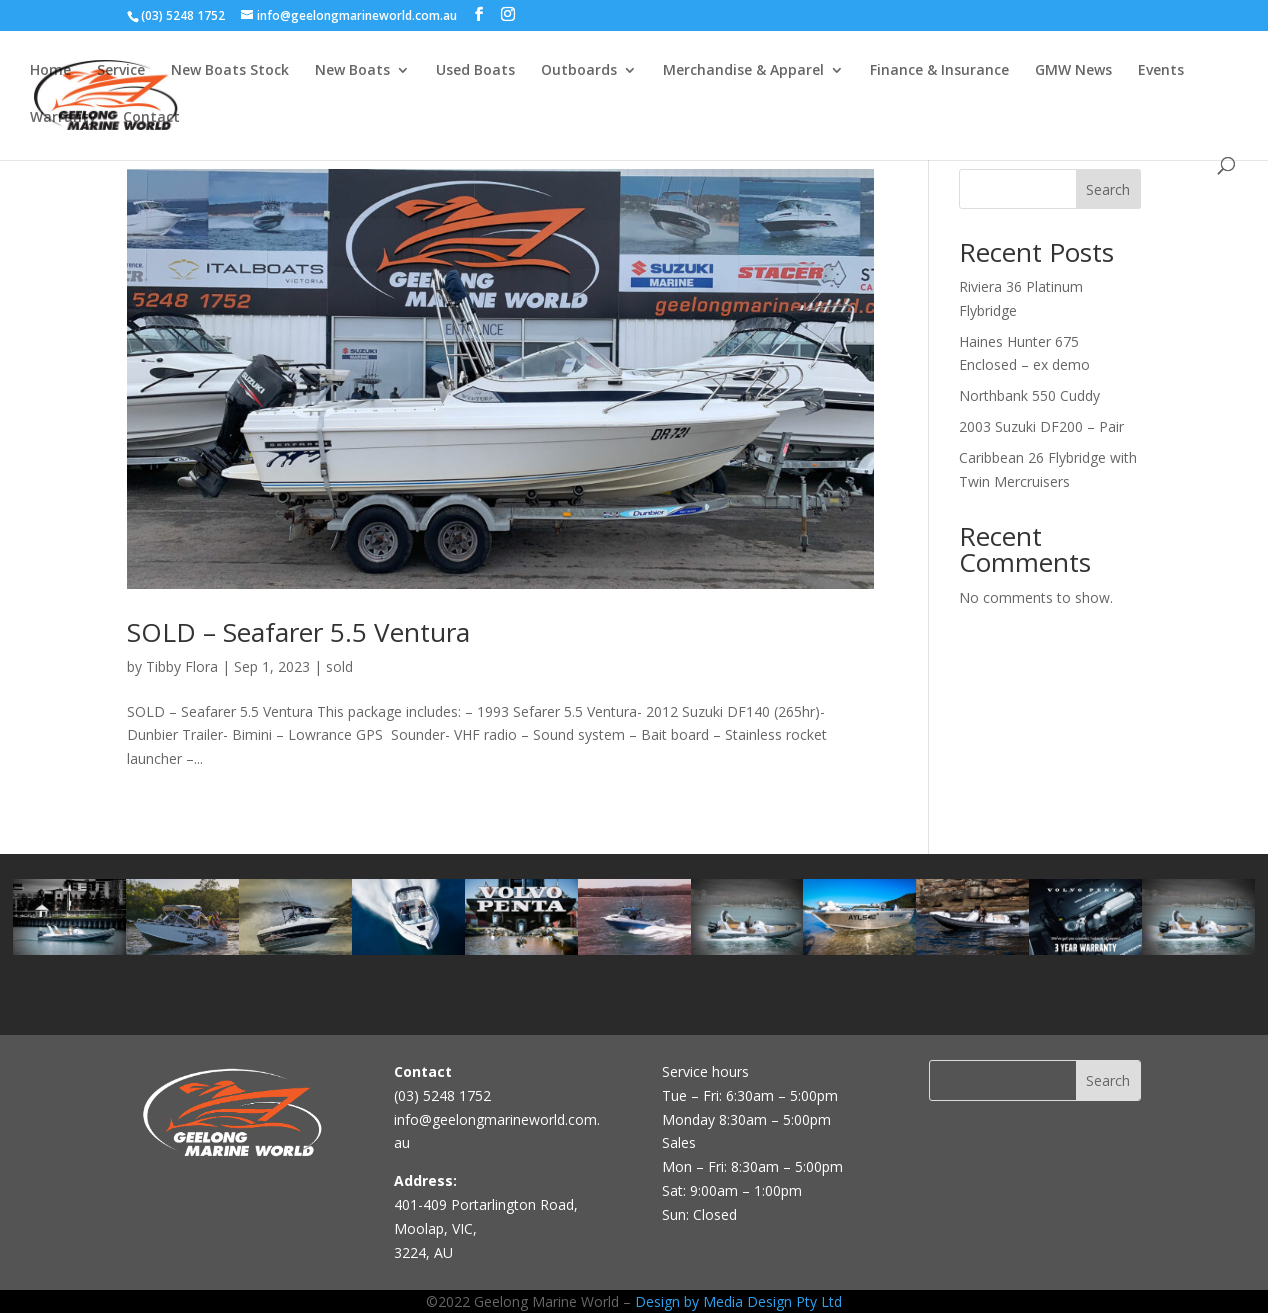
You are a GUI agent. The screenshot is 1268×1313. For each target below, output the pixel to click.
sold (339, 666)
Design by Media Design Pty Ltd (738, 1301)
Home (50, 71)
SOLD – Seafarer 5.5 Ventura (298, 632)
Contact (151, 118)
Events (1161, 71)
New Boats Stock (230, 71)
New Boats (352, 71)
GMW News (1073, 71)
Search (1108, 189)
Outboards (579, 71)
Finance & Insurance (939, 71)
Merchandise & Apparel (743, 71)
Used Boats (475, 71)
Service (121, 71)
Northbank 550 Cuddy (1029, 395)
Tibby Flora (182, 666)
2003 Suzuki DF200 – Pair (1041, 426)
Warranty (63, 118)
